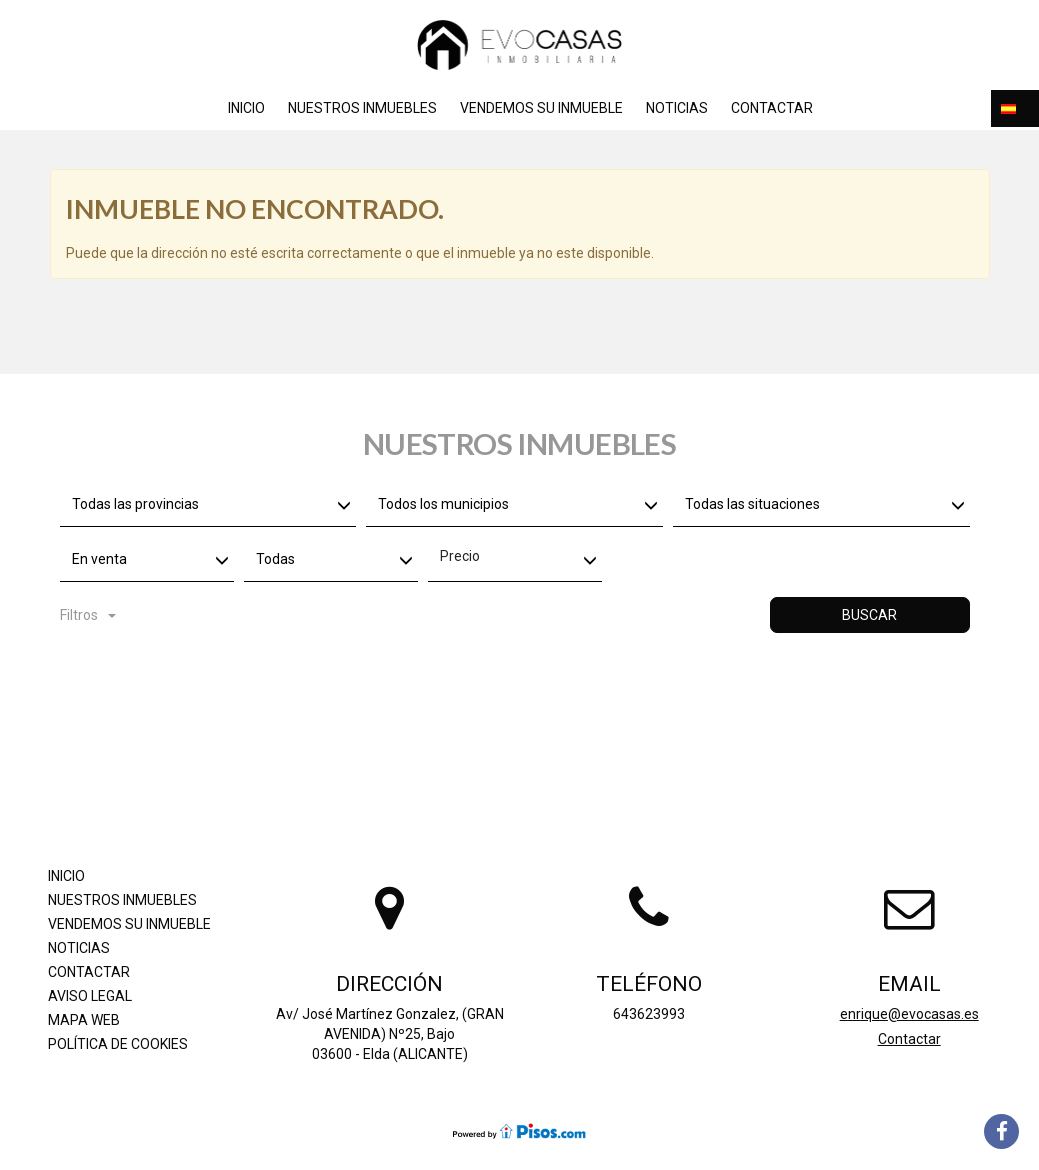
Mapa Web (84, 1020)
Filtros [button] (88, 615)
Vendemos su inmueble (541, 108)
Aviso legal (90, 996)
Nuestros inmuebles (362, 108)
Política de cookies (118, 1044)
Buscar (869, 615)
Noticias (677, 108)
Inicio (246, 108)
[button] (1015, 108)
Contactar (772, 108)
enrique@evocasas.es (909, 1014)
